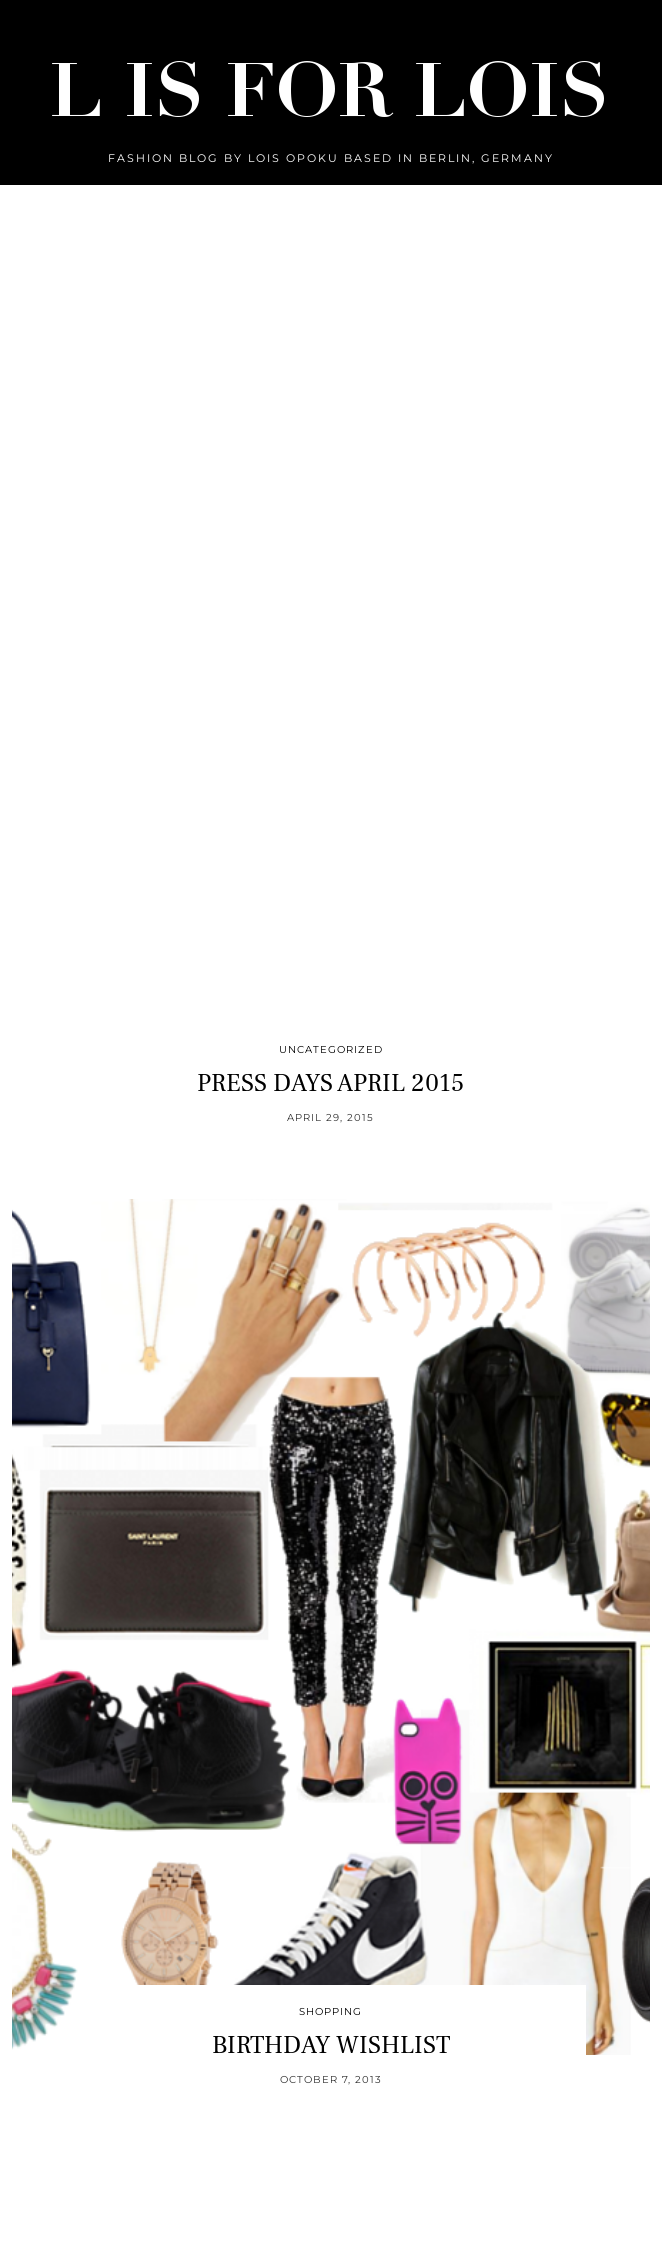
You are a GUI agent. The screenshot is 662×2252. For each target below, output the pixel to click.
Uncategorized (331, 1049)
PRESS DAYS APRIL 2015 (330, 1083)
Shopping (330, 2011)
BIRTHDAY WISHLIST (331, 2045)
